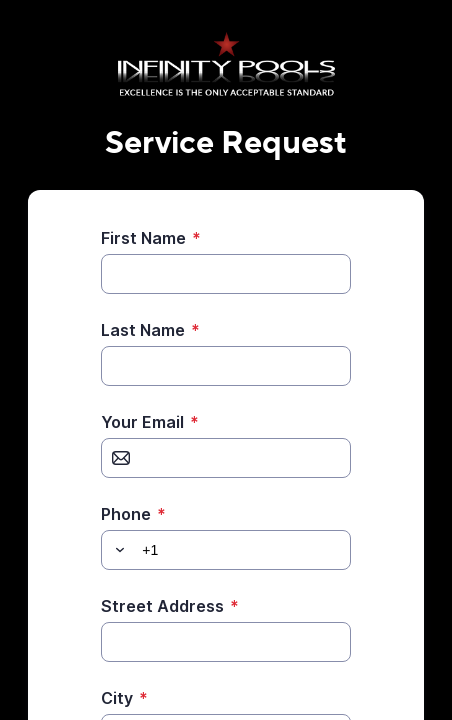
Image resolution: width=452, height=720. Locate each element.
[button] (117, 550)
